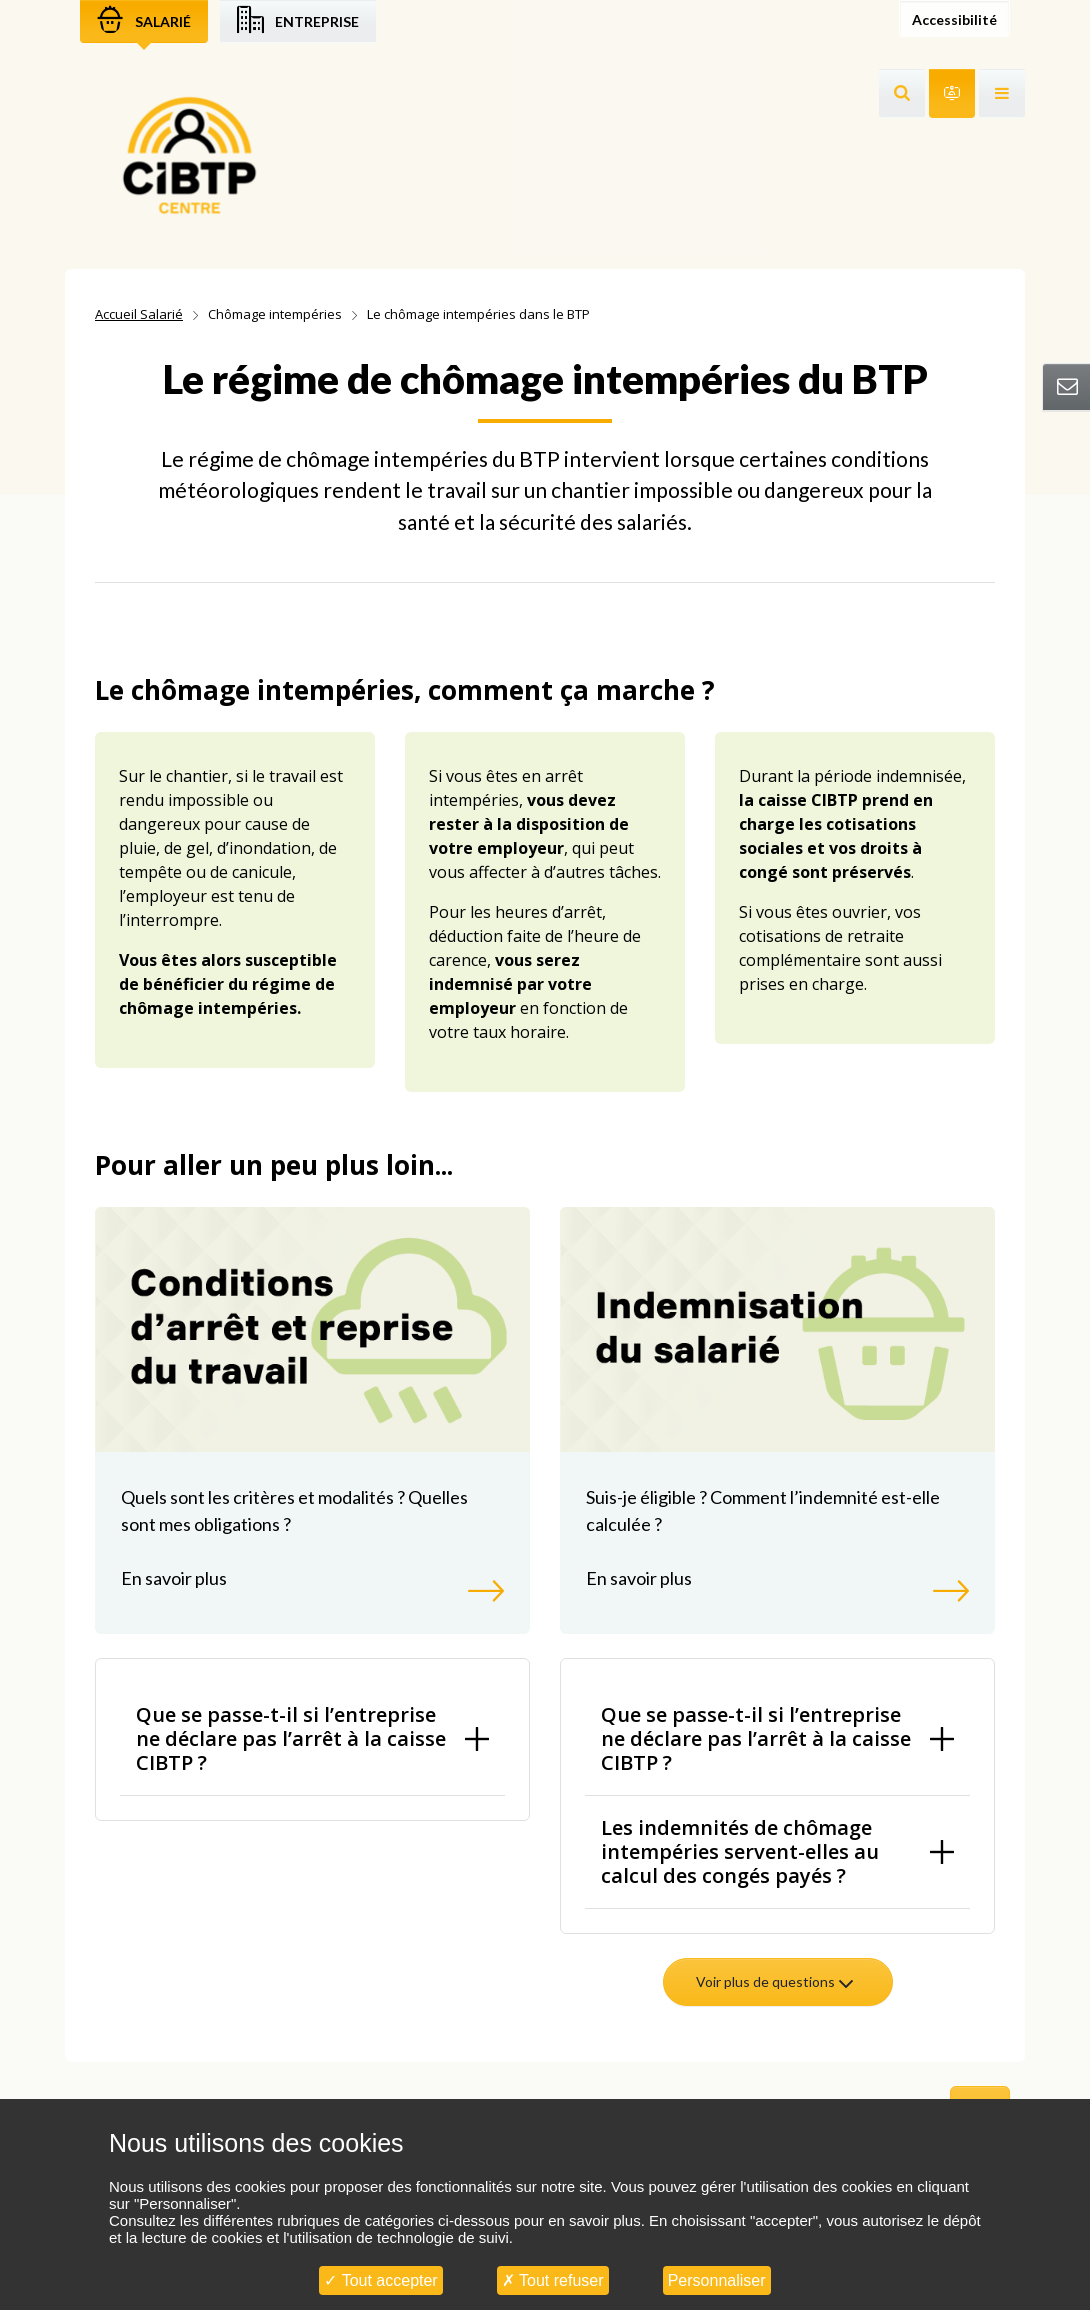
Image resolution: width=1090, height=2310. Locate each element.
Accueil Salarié (139, 314)
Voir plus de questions (776, 1981)
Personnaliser (717, 2280)
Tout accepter (380, 2280)
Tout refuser (553, 2280)
